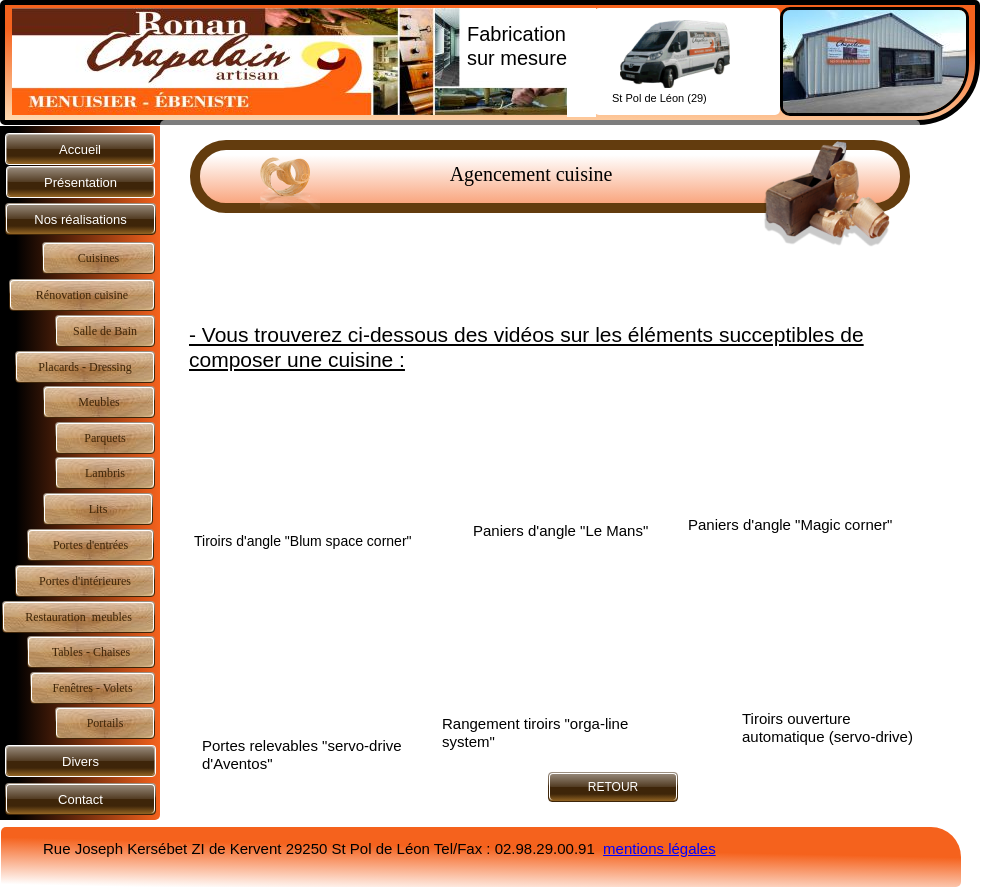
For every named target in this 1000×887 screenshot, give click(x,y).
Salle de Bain (105, 331)
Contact (80, 799)
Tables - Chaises (91, 652)
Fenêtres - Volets (92, 688)
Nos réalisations (80, 219)
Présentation (80, 182)
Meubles (98, 402)
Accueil (80, 149)
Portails (105, 723)
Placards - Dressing (84, 367)
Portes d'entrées (90, 545)
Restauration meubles (78, 617)
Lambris (105, 473)
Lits (98, 509)
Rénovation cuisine (82, 295)
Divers (80, 761)
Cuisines (98, 258)
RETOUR (613, 787)
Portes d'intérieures (85, 581)
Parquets (104, 438)
